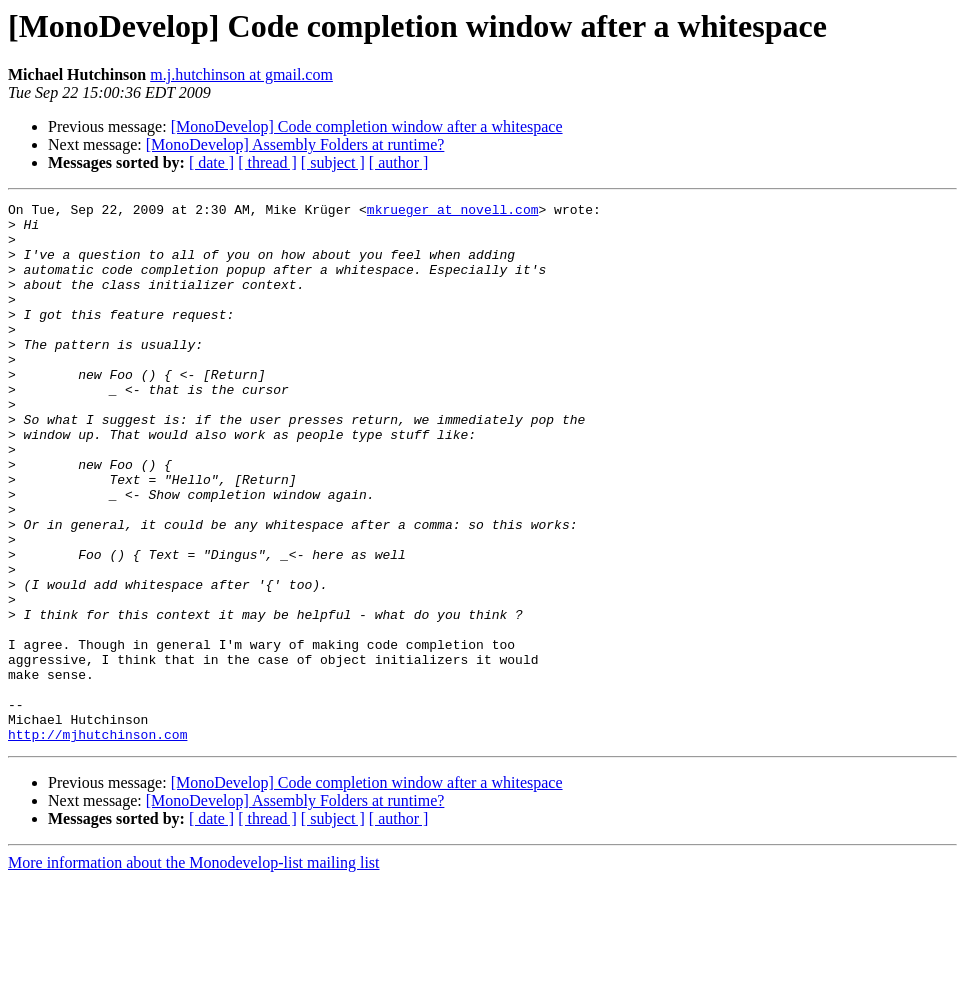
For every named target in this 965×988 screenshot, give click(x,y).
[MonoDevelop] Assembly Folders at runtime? (295, 144)
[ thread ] (267, 162)
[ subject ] (333, 162)
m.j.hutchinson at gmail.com (241, 74)
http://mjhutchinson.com (97, 842)
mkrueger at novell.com (453, 212)
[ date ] (211, 162)
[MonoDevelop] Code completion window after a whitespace (367, 126)
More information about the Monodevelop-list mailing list (194, 970)
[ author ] (399, 162)
